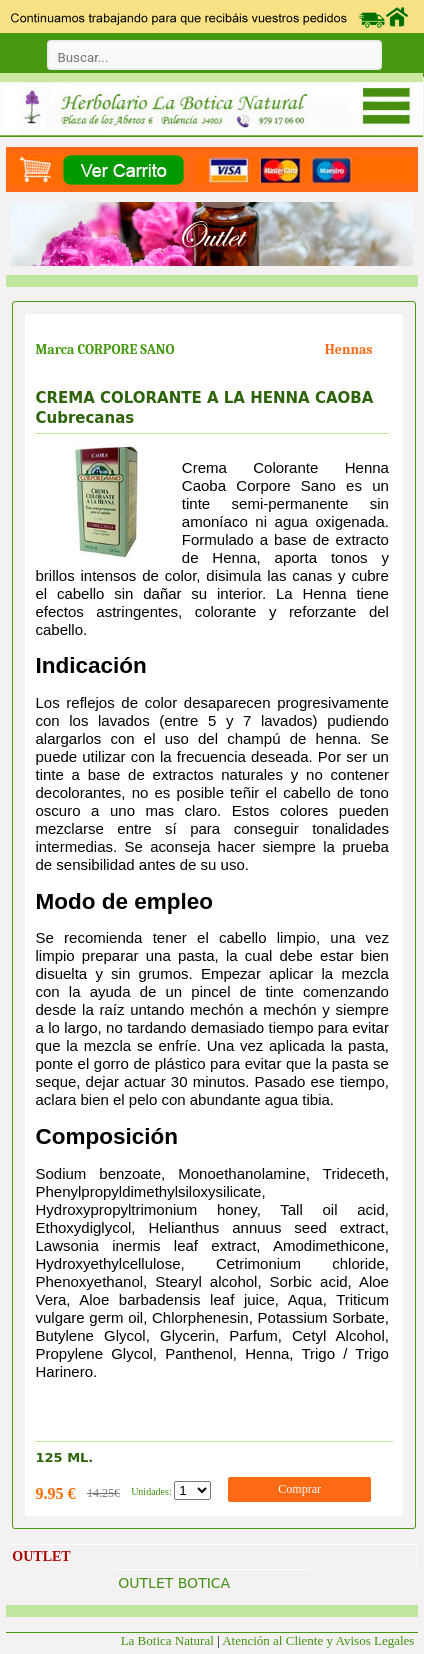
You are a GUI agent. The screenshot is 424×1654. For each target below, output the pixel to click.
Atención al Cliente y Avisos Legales (319, 1640)
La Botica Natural (167, 1640)
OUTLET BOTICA (174, 1583)
